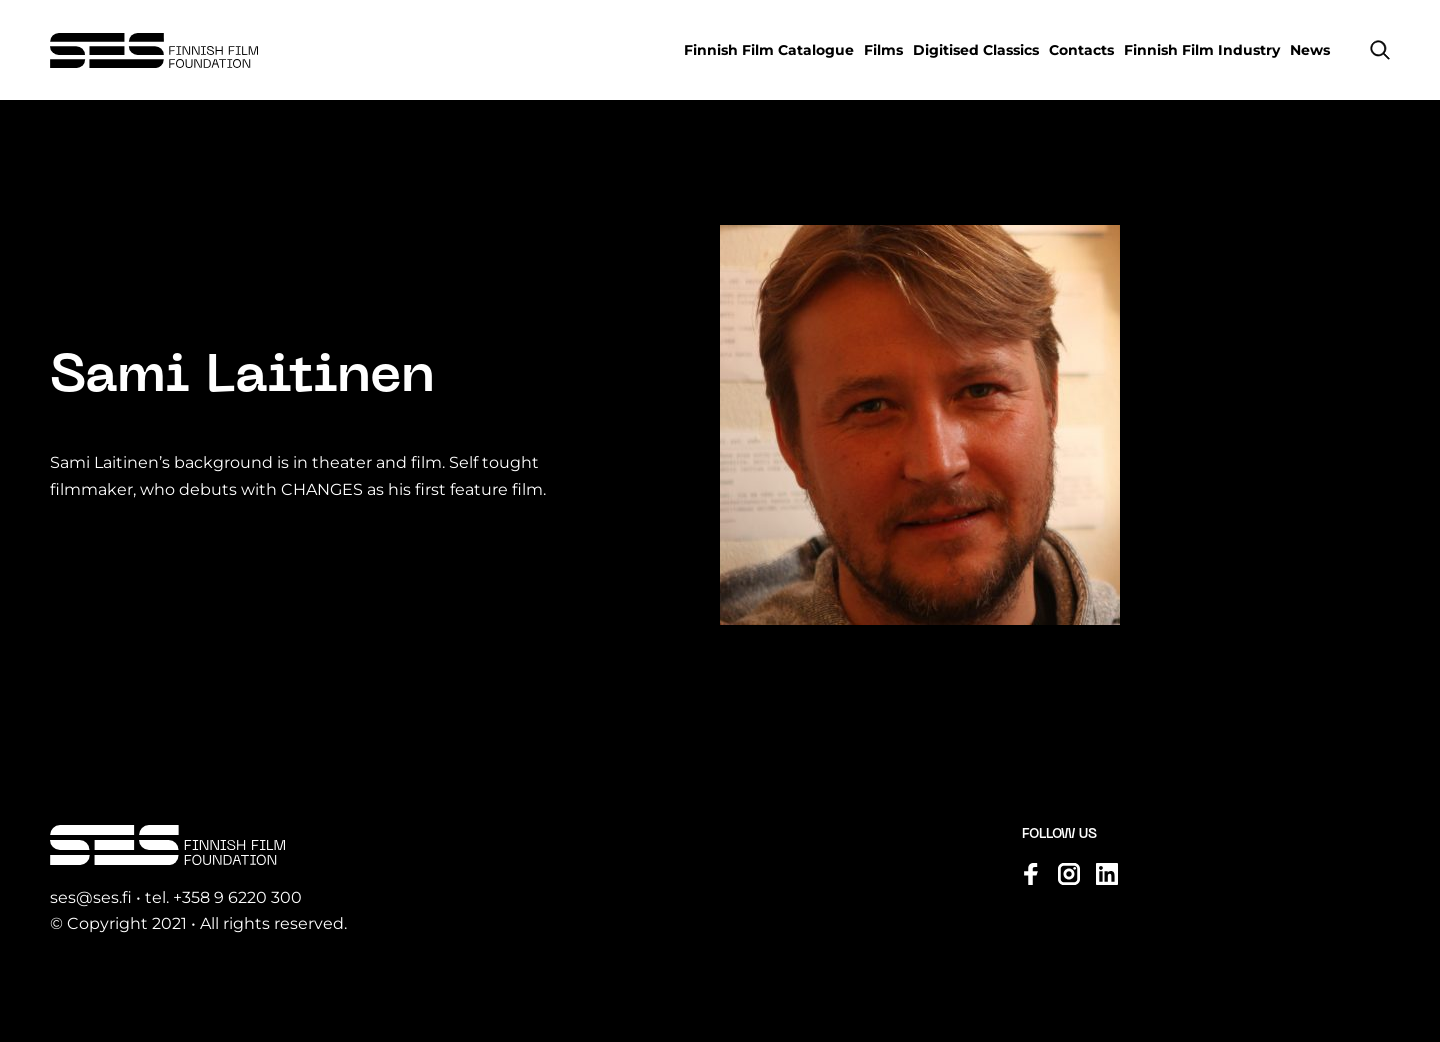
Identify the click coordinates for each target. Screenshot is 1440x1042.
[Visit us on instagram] (1069, 874)
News (1310, 50)
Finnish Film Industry (1202, 50)
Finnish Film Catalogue (769, 50)
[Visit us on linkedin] (1107, 874)
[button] (1380, 50)
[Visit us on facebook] (1031, 874)
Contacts (1081, 50)
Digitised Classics (976, 50)
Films (883, 50)
